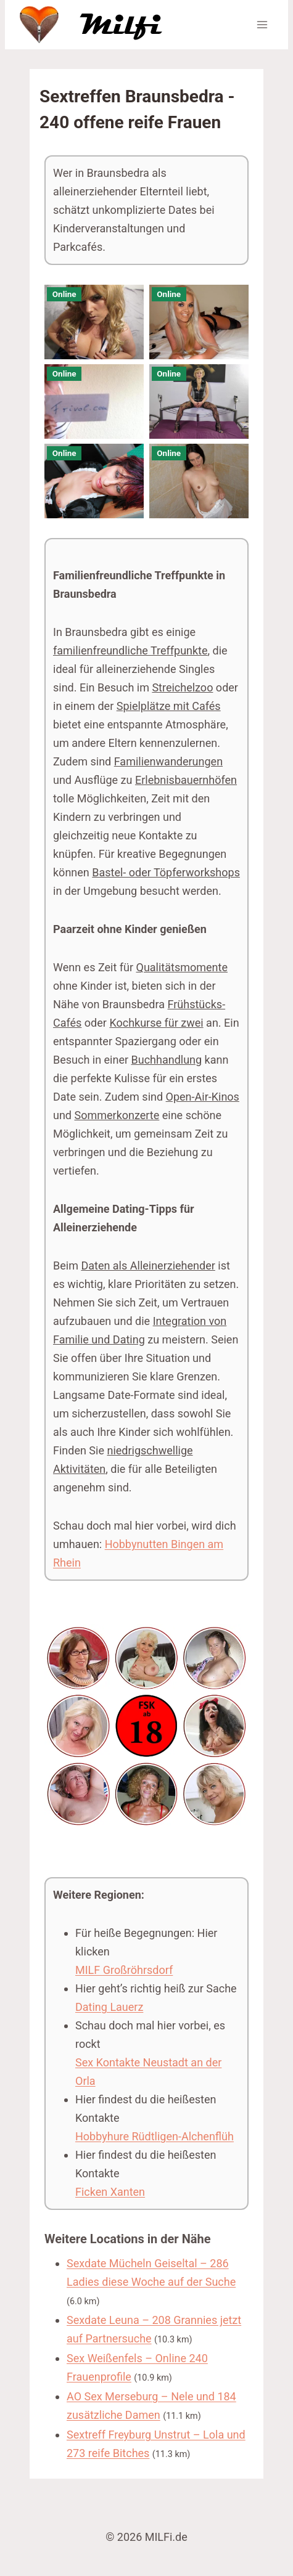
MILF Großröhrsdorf (124, 1969)
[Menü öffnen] (261, 24)
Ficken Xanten (110, 2191)
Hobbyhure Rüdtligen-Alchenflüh (154, 2136)
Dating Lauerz (109, 2006)
